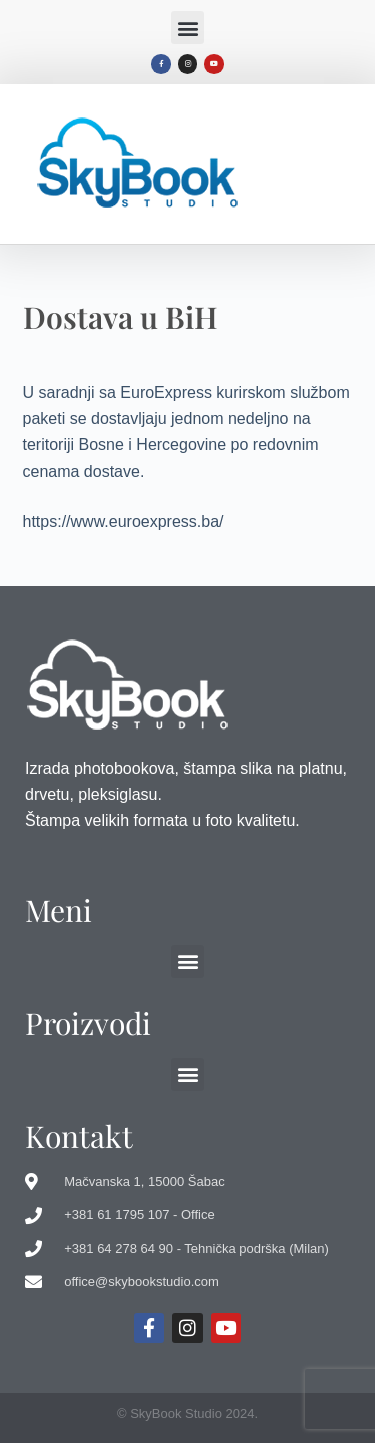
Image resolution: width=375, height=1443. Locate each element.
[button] (187, 27)
